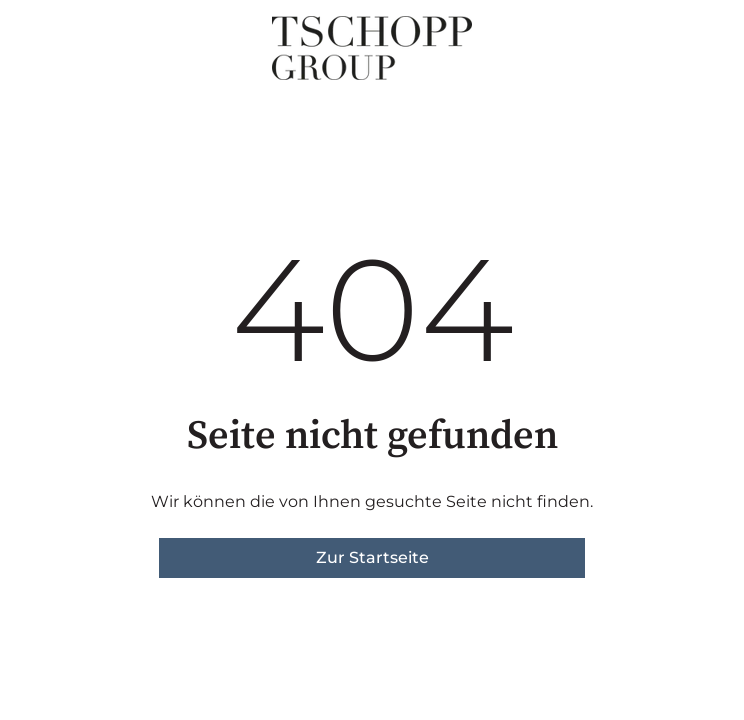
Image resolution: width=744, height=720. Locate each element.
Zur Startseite (372, 557)
